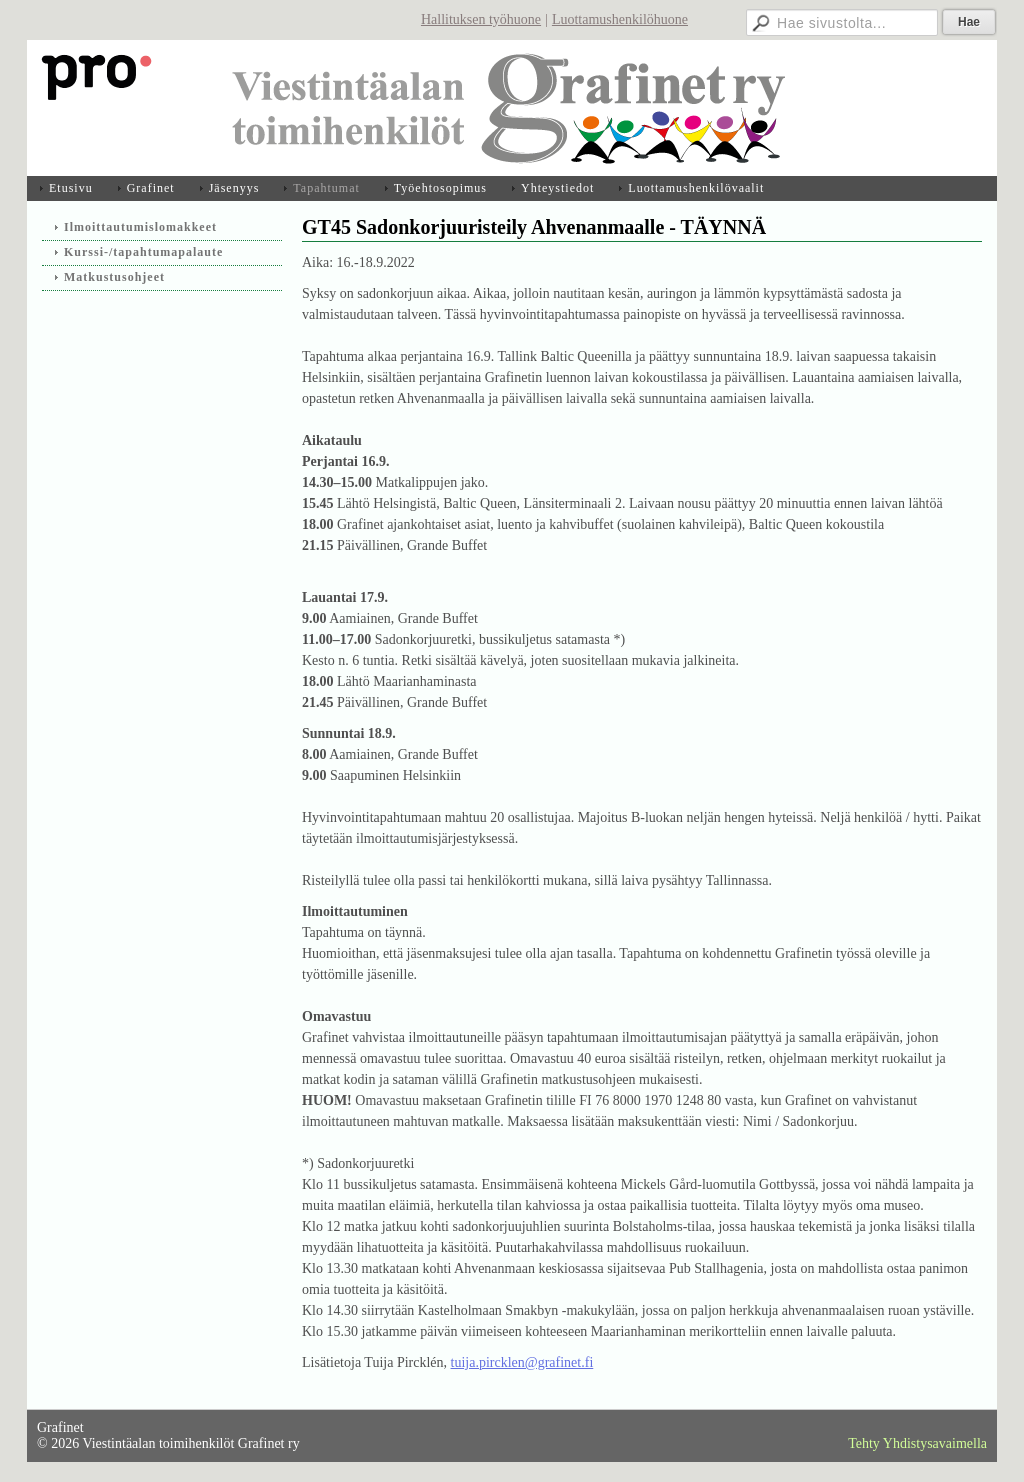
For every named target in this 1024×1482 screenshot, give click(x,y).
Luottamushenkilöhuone (620, 19)
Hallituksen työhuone (481, 19)
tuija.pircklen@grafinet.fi (522, 1362)
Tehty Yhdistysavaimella (917, 1443)
